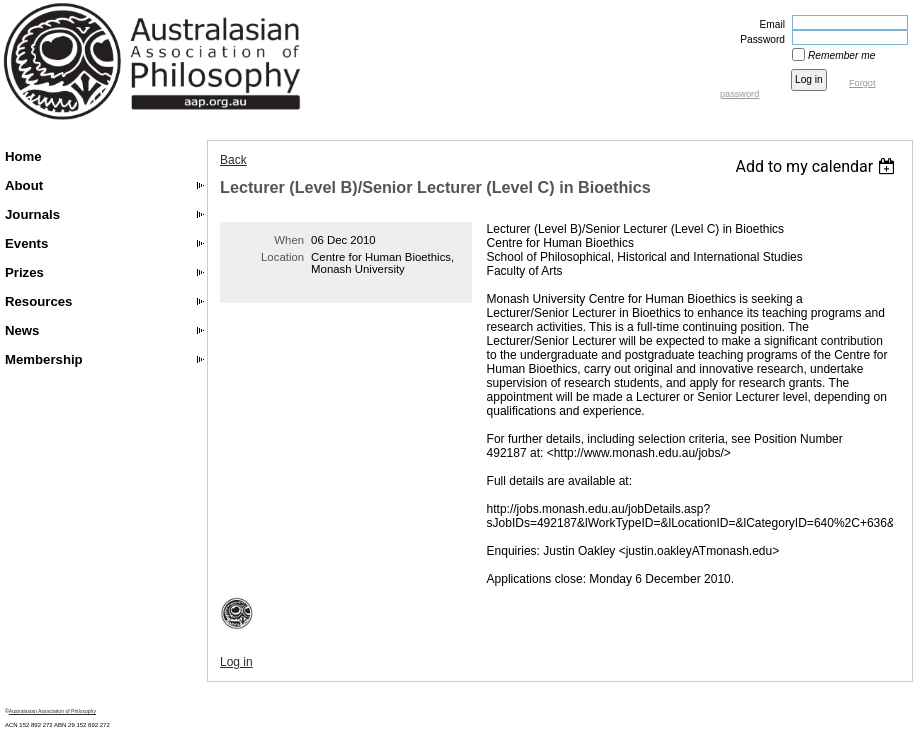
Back (233, 160)
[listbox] (817, 166)
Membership (44, 359)
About (24, 185)
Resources (38, 301)
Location (282, 257)
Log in (236, 662)
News (22, 330)
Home (23, 156)
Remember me (841, 55)
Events (26, 243)
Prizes (24, 272)
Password (759, 39)
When (289, 240)
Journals (32, 214)
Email (769, 24)
